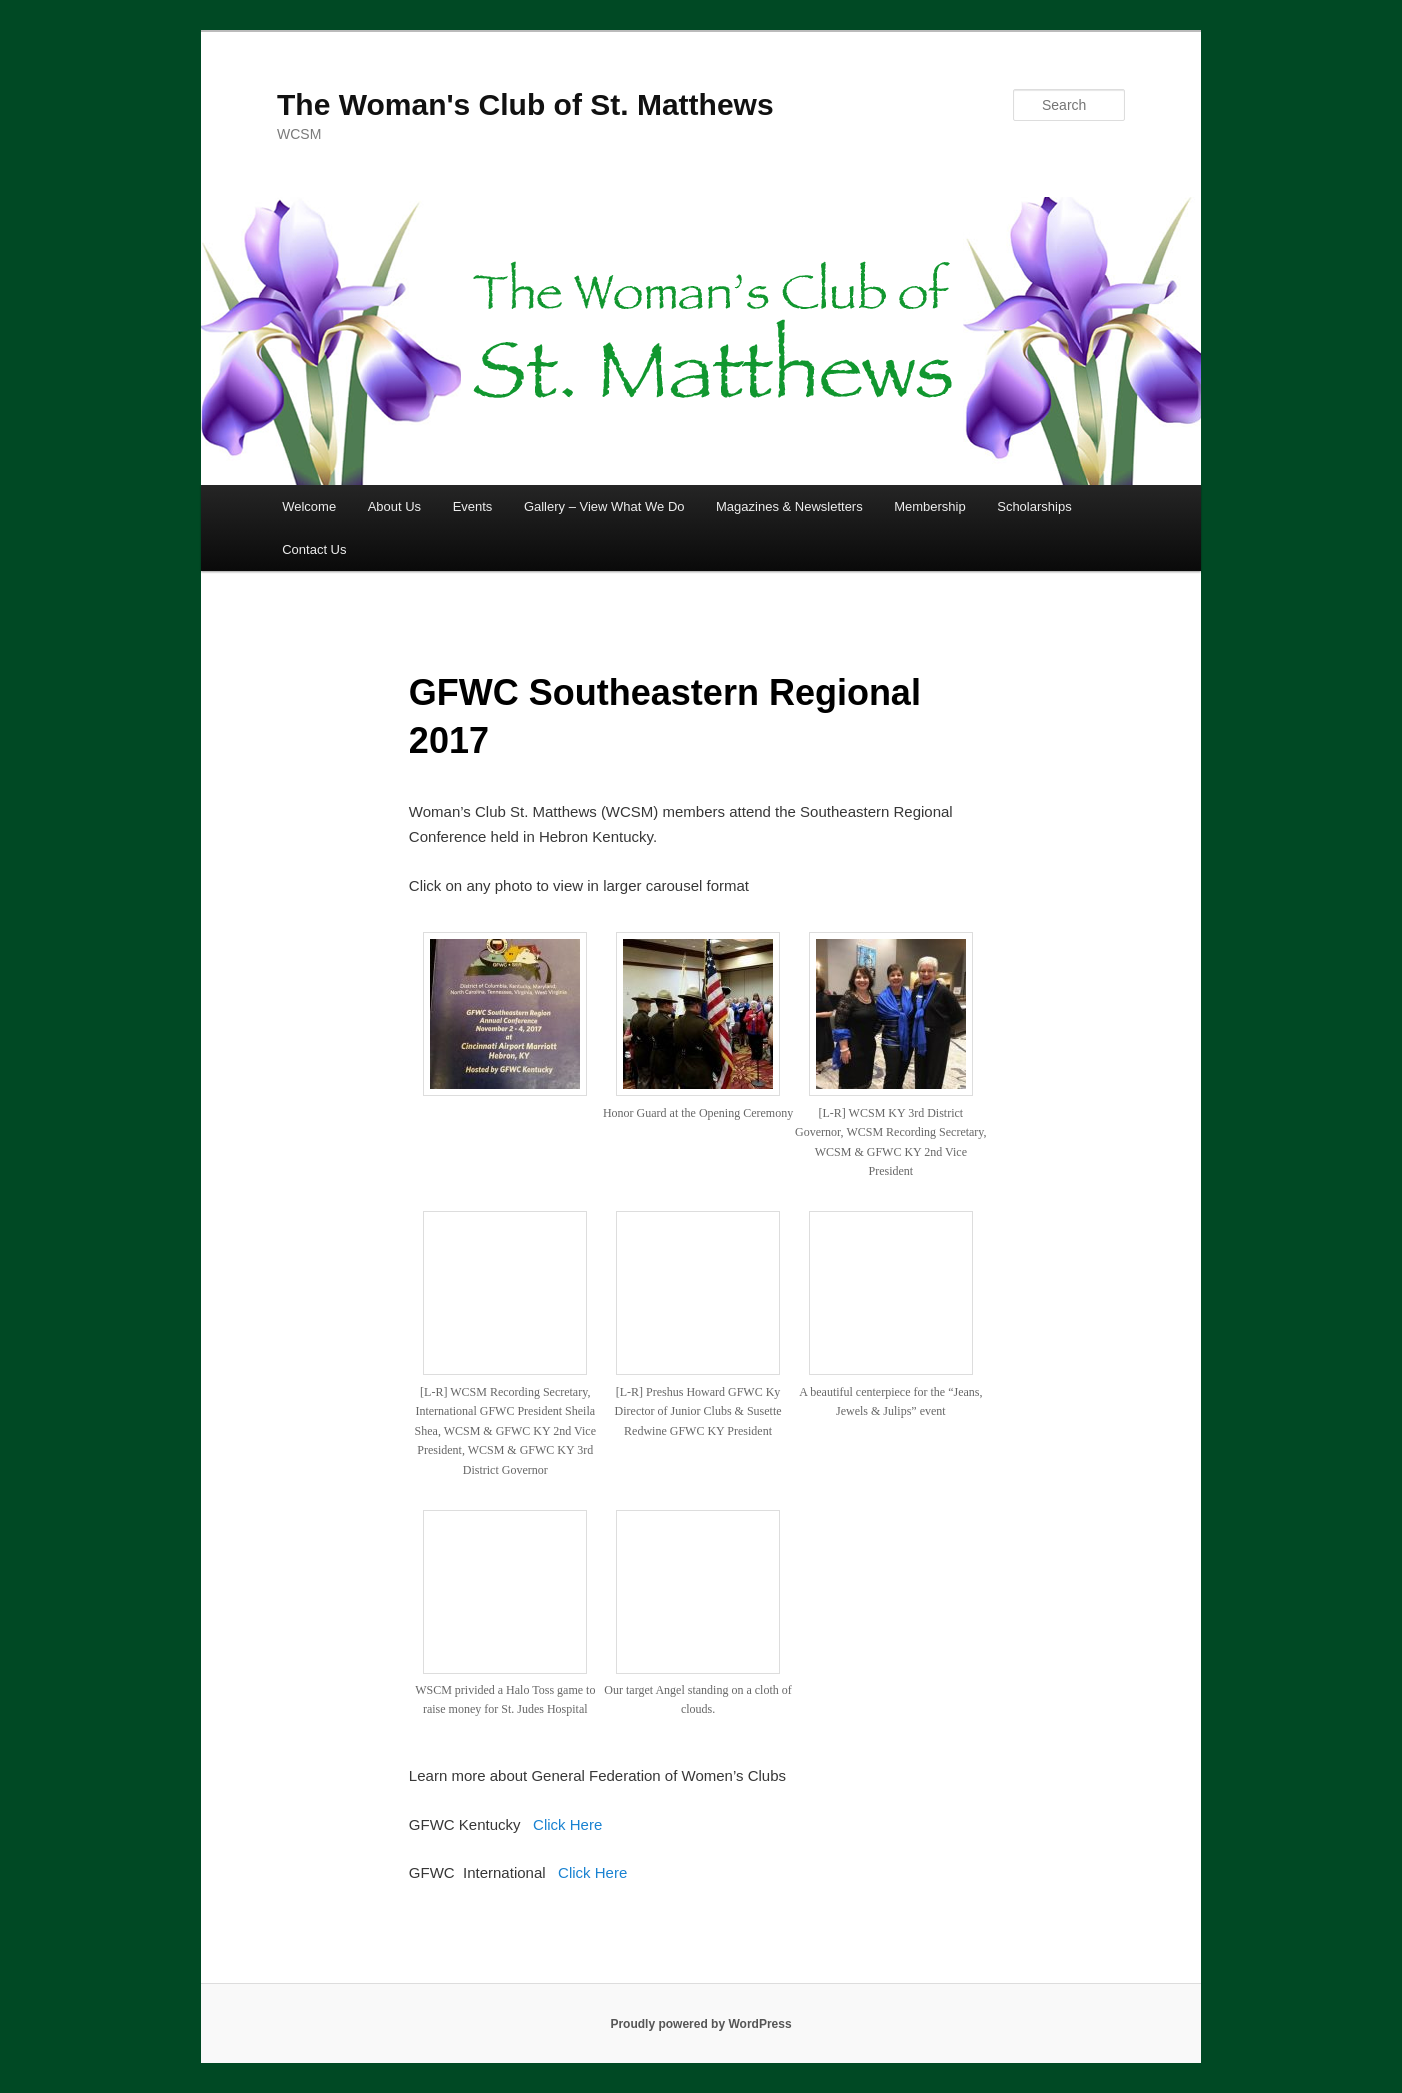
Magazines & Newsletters (789, 506)
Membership (930, 506)
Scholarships (1034, 506)
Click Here (567, 1824)
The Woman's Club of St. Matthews (525, 104)
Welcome (309, 506)
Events (473, 506)
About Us (394, 506)
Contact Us (314, 549)
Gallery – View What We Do (604, 506)
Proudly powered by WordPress (700, 2024)
